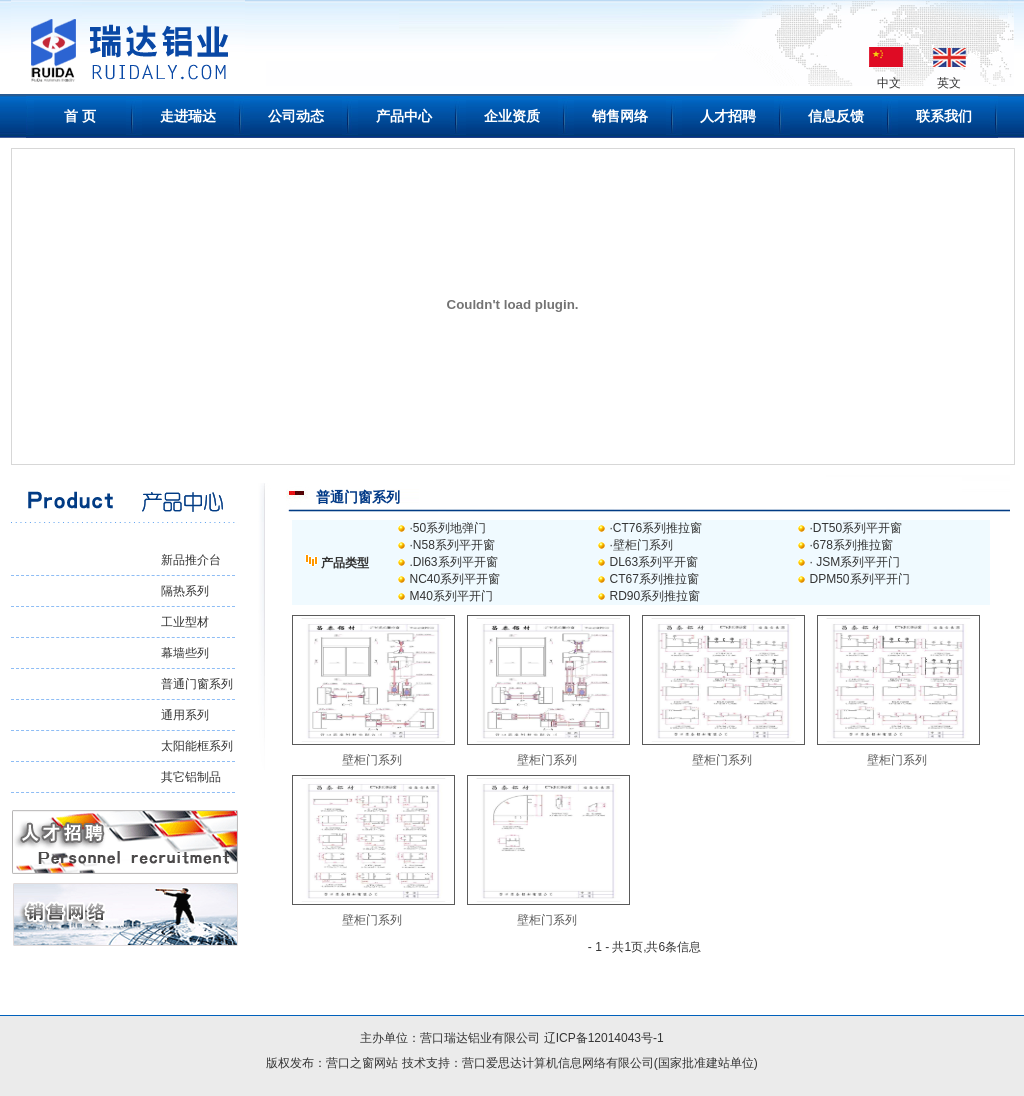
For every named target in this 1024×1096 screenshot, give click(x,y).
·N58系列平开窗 (452, 545)
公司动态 (296, 116)
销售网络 (620, 116)
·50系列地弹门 (448, 528)
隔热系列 (185, 591)
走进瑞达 (188, 116)
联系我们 (944, 116)
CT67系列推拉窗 (654, 579)
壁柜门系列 (372, 760)
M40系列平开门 (451, 596)
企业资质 (512, 116)
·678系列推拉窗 (851, 545)
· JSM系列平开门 (855, 562)
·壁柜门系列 (641, 545)
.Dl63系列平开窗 (454, 562)
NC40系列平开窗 (455, 579)
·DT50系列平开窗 (856, 528)
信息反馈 (836, 116)
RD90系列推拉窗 (655, 596)
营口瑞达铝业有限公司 (481, 1038)
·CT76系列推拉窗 (656, 528)
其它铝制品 (191, 777)
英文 (949, 83)
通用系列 (185, 715)
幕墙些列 (185, 653)
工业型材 (185, 622)
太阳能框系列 (197, 746)
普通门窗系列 (197, 684)
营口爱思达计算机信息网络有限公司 (558, 1063)
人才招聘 (728, 116)
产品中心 (404, 116)
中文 (889, 83)
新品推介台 (191, 560)
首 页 (80, 116)
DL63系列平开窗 (654, 562)
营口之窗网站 (362, 1063)
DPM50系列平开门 (860, 579)
